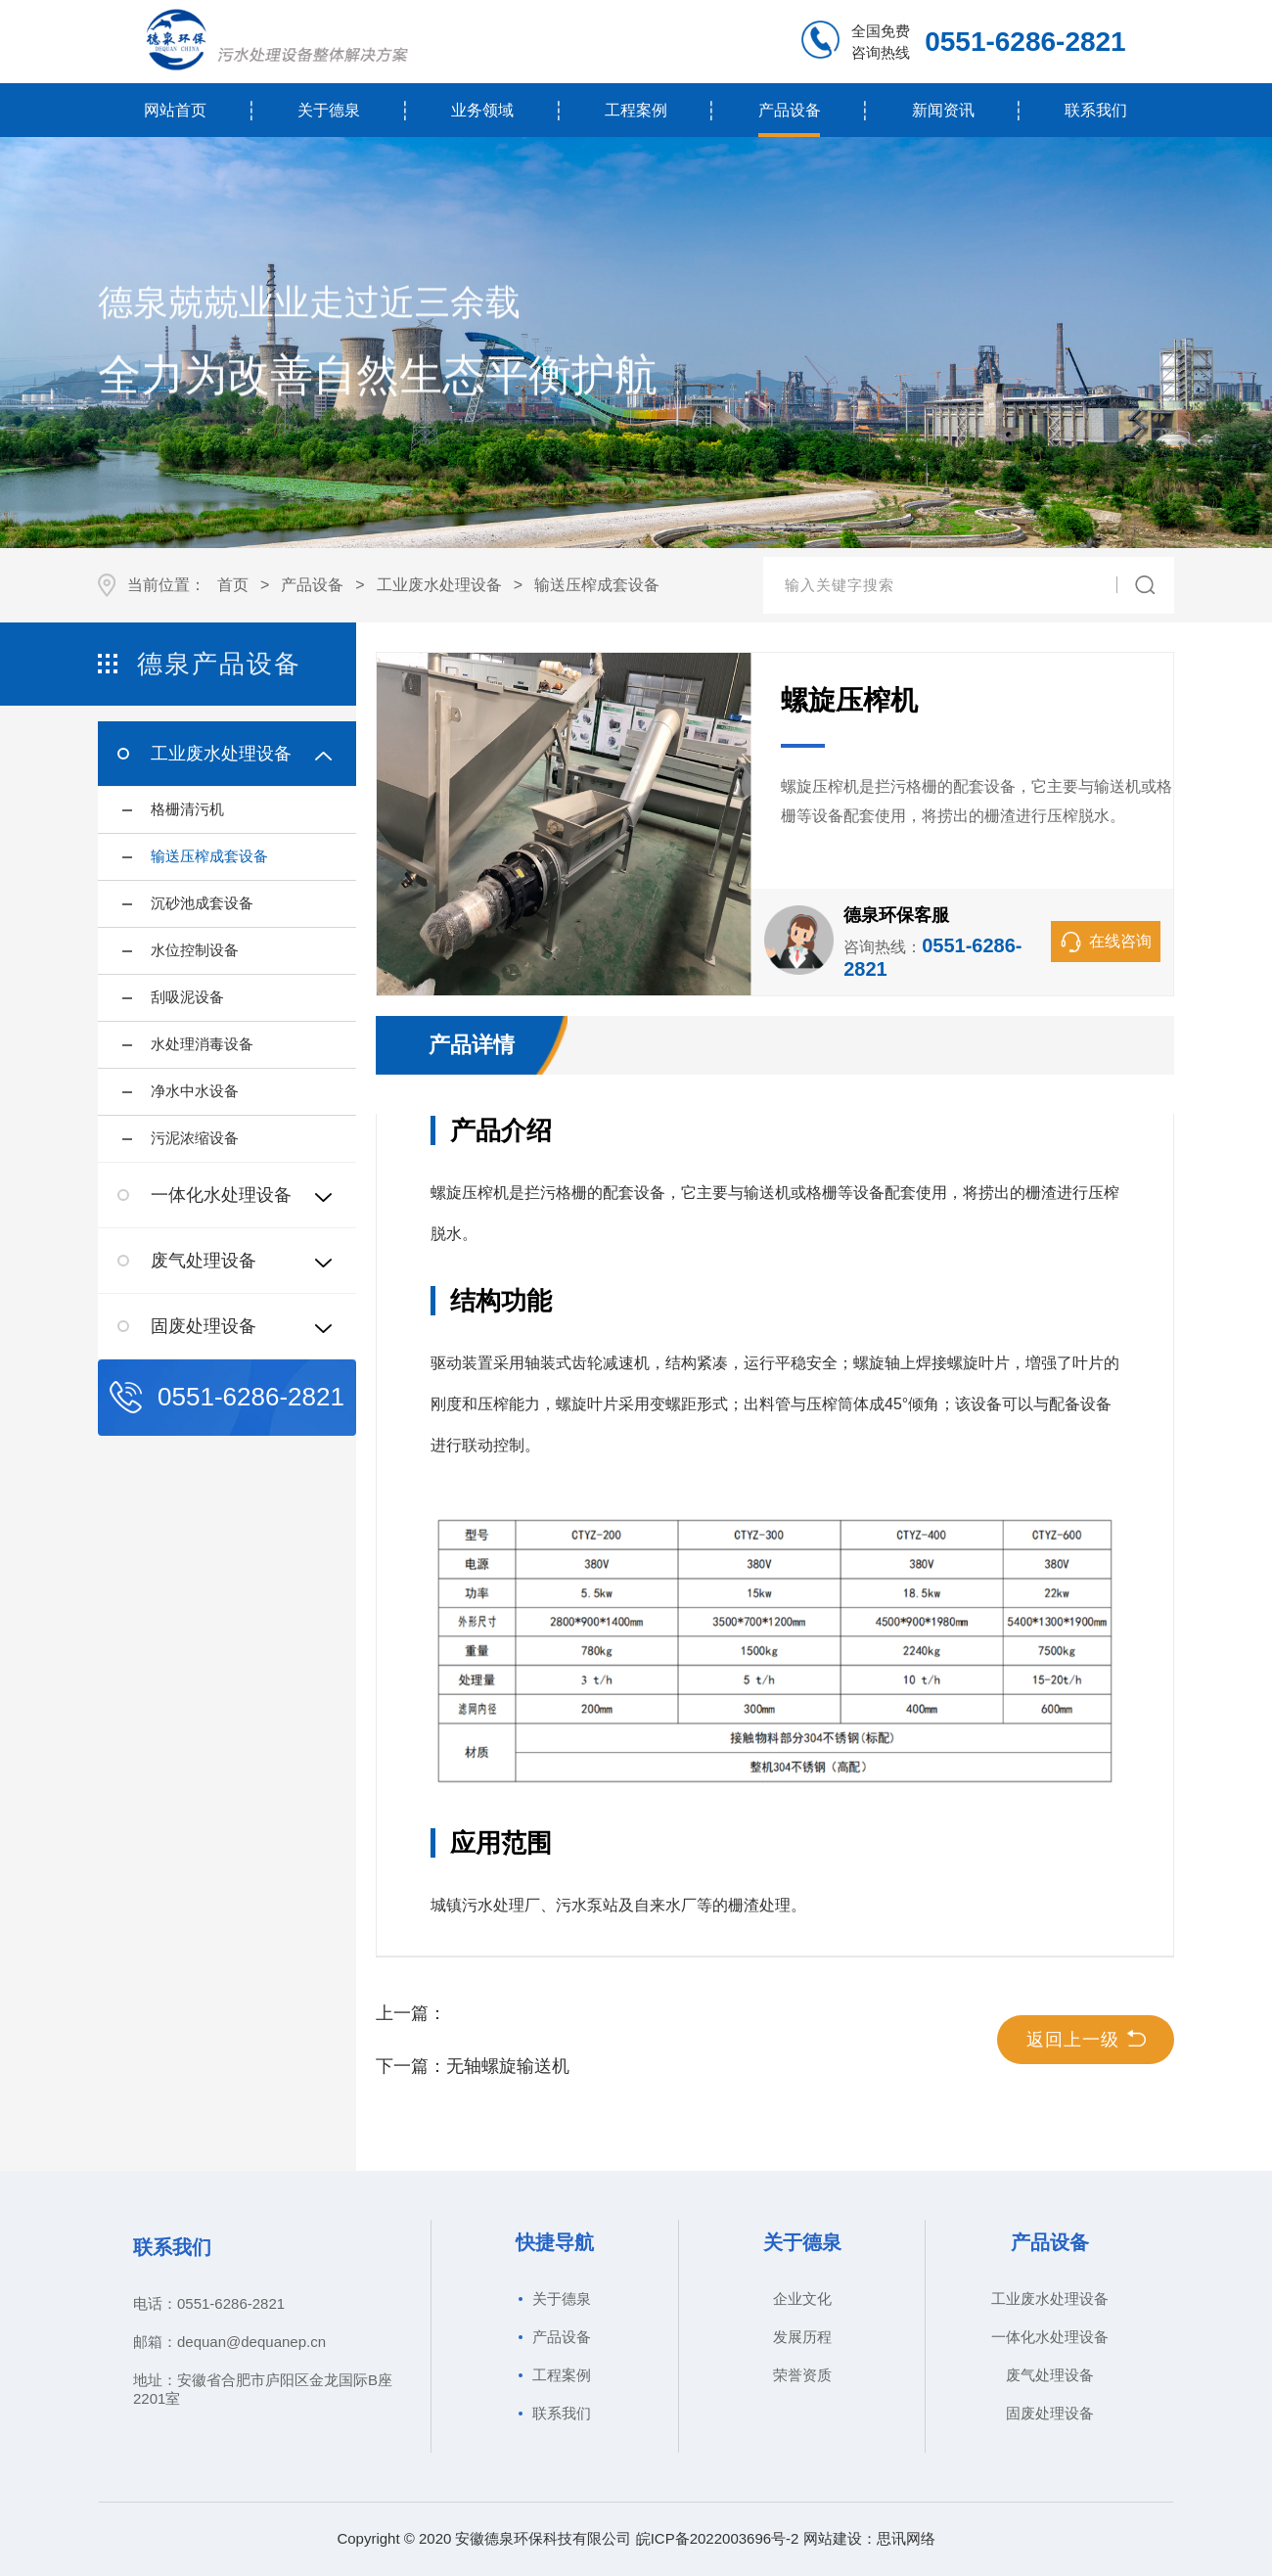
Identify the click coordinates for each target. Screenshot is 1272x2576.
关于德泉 (328, 110)
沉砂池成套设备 (202, 903)
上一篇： (411, 2013)
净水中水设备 (195, 1090)
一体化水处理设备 (1050, 2336)
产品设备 (789, 110)
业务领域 (482, 110)
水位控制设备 (195, 950)
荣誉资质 (802, 2375)
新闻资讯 (943, 110)
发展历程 (802, 2336)
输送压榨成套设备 (596, 584)
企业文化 (802, 2298)
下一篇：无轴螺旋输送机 (472, 2066)
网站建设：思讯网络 (869, 2538)
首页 (233, 584)
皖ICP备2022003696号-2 (717, 2538)
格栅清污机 (187, 809)
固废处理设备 (1050, 2413)
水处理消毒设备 (202, 1043)
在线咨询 (1106, 942)
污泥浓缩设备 (195, 1137)
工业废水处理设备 (439, 584)
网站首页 (175, 110)
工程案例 (636, 110)
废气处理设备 (1050, 2375)
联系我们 (1096, 110)
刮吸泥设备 (187, 997)
